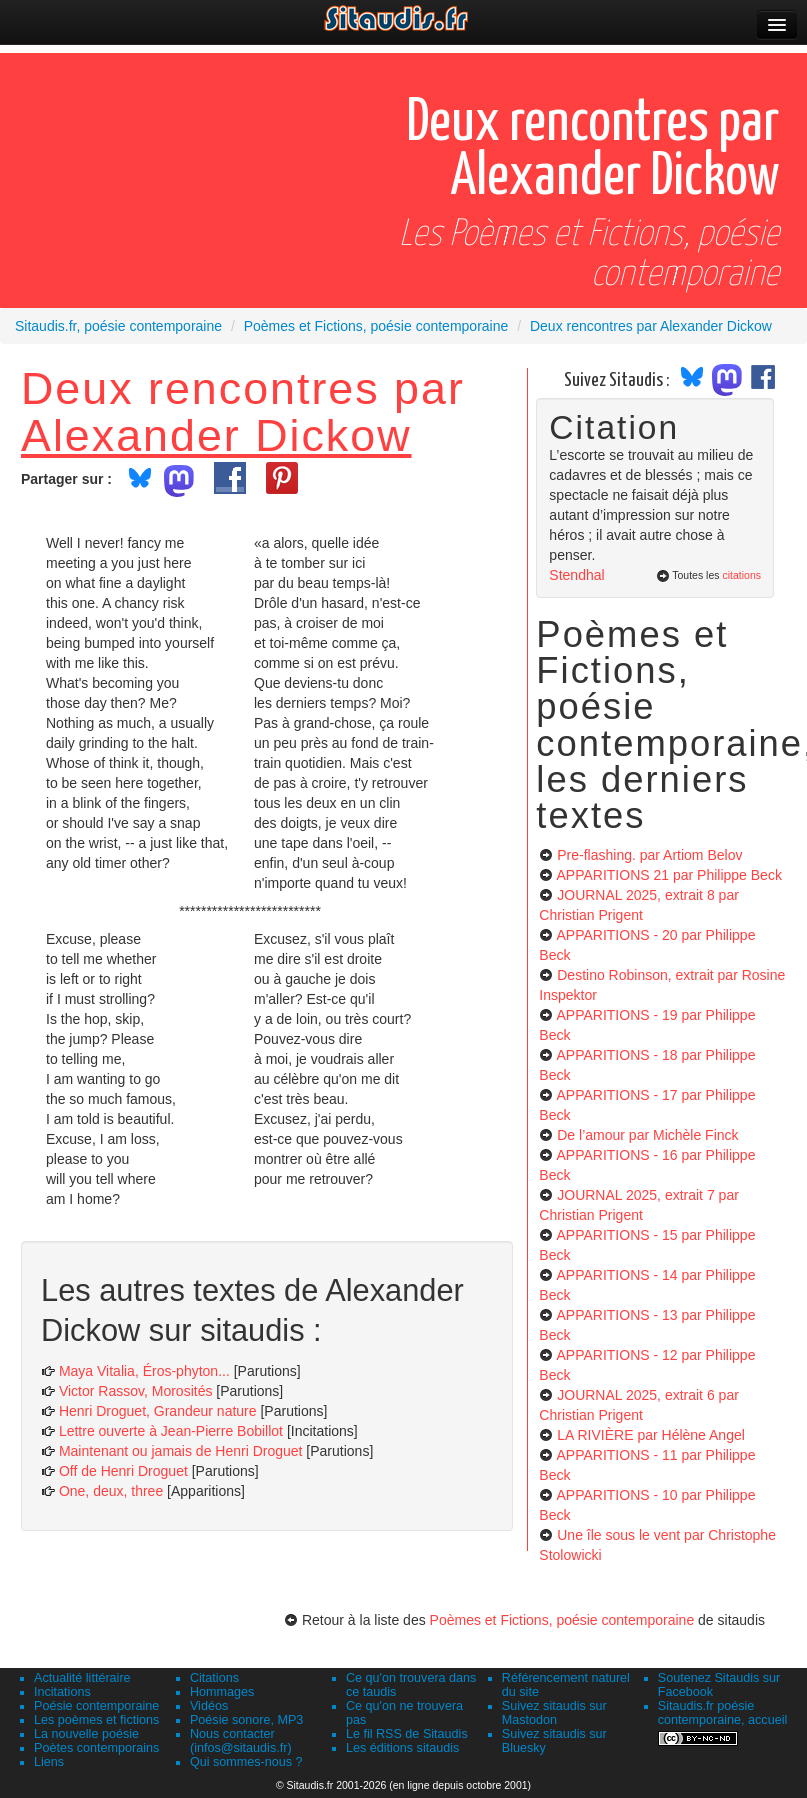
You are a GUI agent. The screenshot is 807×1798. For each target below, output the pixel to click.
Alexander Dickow (216, 435)
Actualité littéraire (82, 1678)
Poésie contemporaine (96, 1706)
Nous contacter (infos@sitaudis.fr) (241, 1741)
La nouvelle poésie (86, 1734)
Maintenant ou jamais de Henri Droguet (181, 1451)
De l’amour (647, 1135)
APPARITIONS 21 (668, 875)
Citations (214, 1678)
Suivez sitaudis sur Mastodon (554, 1713)
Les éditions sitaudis (402, 1748)
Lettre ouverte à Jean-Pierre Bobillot (171, 1431)
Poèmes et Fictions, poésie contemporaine (562, 1620)
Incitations (62, 1692)
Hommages (222, 1692)
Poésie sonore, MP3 (246, 1720)
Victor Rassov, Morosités (136, 1391)
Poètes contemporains (96, 1748)
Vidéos (209, 1706)
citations (741, 575)
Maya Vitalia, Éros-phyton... (144, 1371)
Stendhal (576, 575)
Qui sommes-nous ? (246, 1762)
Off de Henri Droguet (123, 1471)
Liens (49, 1762)
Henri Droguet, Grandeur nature (158, 1411)
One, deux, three (111, 1491)
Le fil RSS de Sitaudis (407, 1734)
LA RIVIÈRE (651, 1435)
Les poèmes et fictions (96, 1720)
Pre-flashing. (649, 855)
